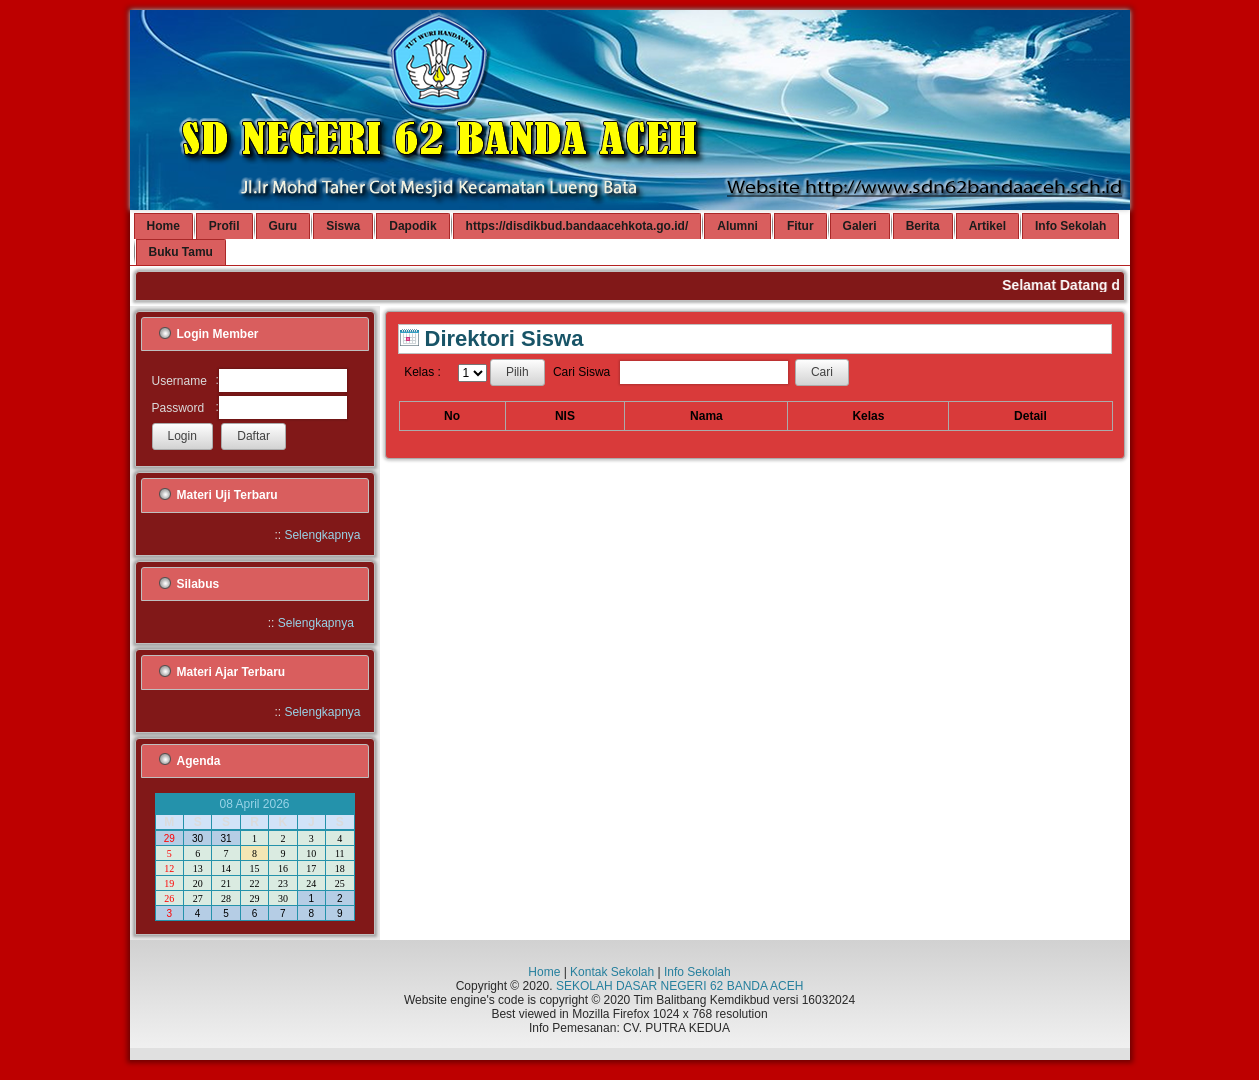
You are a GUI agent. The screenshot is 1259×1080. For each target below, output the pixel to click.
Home (544, 972)
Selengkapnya (322, 535)
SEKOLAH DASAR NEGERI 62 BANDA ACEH (679, 986)
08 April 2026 (254, 804)
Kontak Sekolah (612, 972)
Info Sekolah (697, 972)
